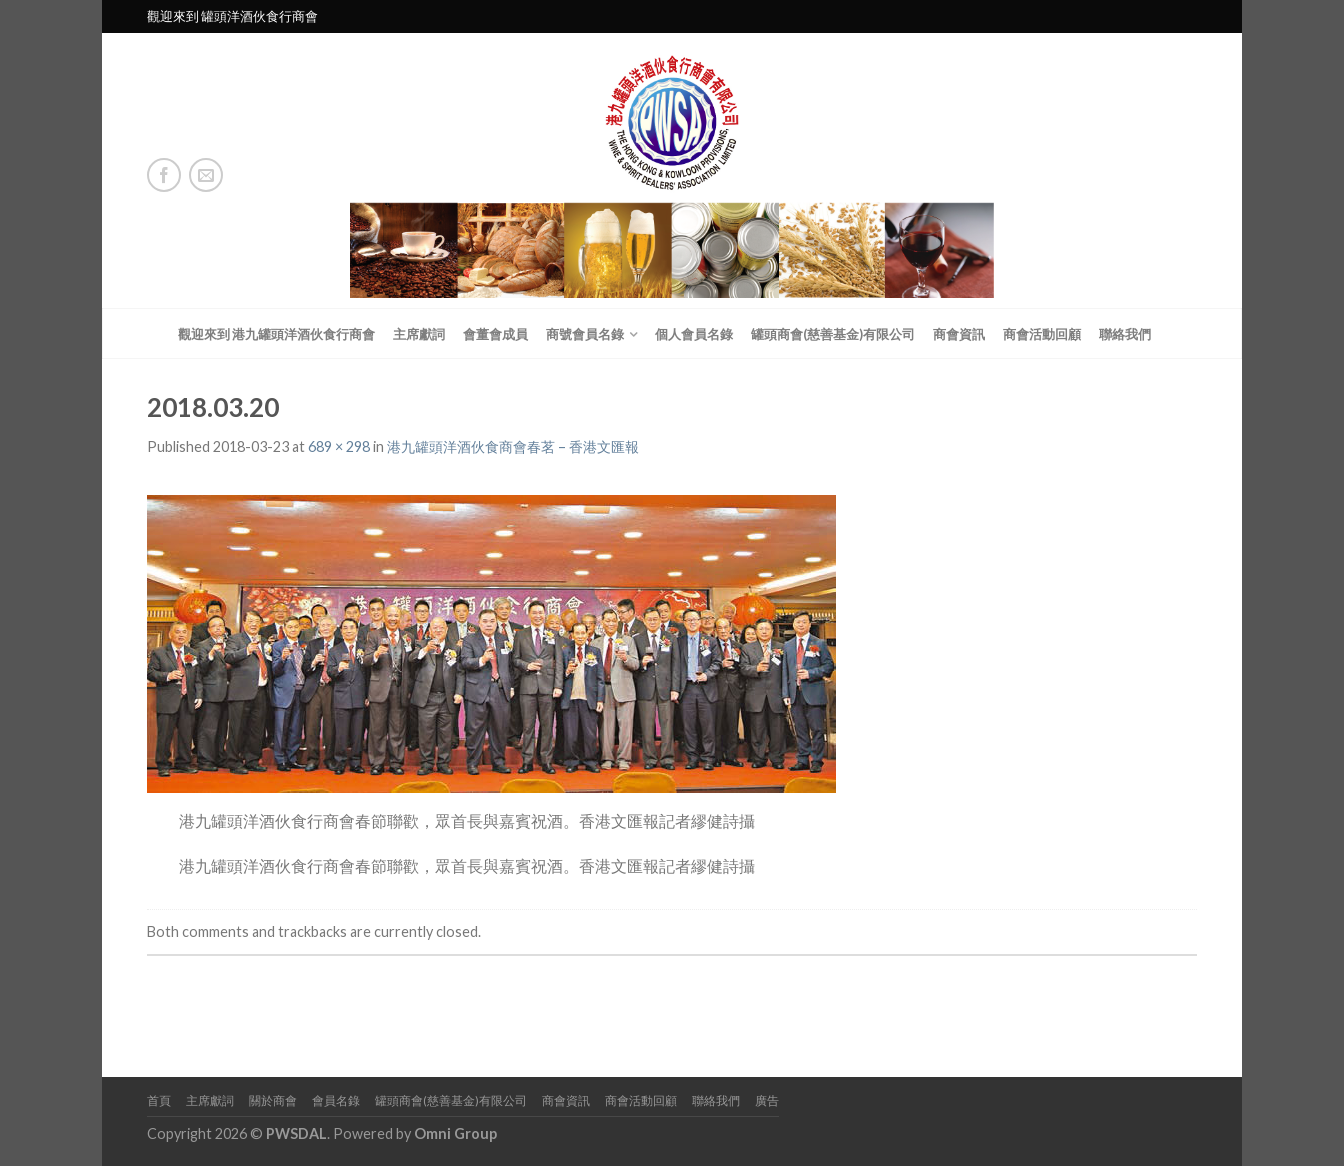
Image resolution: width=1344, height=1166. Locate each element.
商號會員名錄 (585, 334)
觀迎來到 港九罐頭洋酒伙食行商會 (276, 334)
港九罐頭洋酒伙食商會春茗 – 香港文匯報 (513, 446)
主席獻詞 (419, 334)
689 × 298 (339, 446)
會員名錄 (336, 1100)
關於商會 (273, 1100)
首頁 (159, 1100)
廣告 (767, 1100)
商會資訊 (959, 334)
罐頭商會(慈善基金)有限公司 (833, 334)
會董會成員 (495, 334)
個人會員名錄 (694, 334)
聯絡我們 (1125, 334)
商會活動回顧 (1042, 334)
